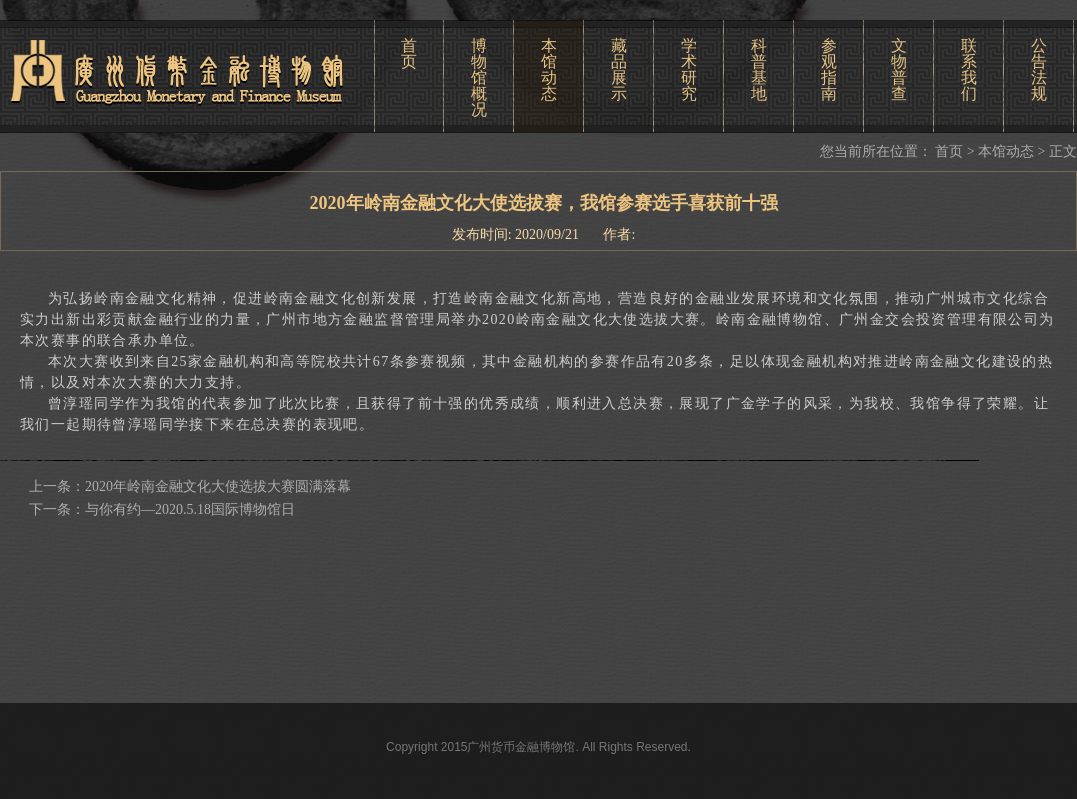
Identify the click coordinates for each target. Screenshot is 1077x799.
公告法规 (1039, 69)
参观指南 (829, 69)
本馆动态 (549, 69)
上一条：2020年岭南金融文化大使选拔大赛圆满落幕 (190, 486)
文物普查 (899, 69)
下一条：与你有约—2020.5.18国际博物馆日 (162, 509)
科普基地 (759, 69)
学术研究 (689, 69)
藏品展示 (619, 69)
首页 (409, 53)
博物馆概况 (479, 77)
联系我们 (969, 69)
